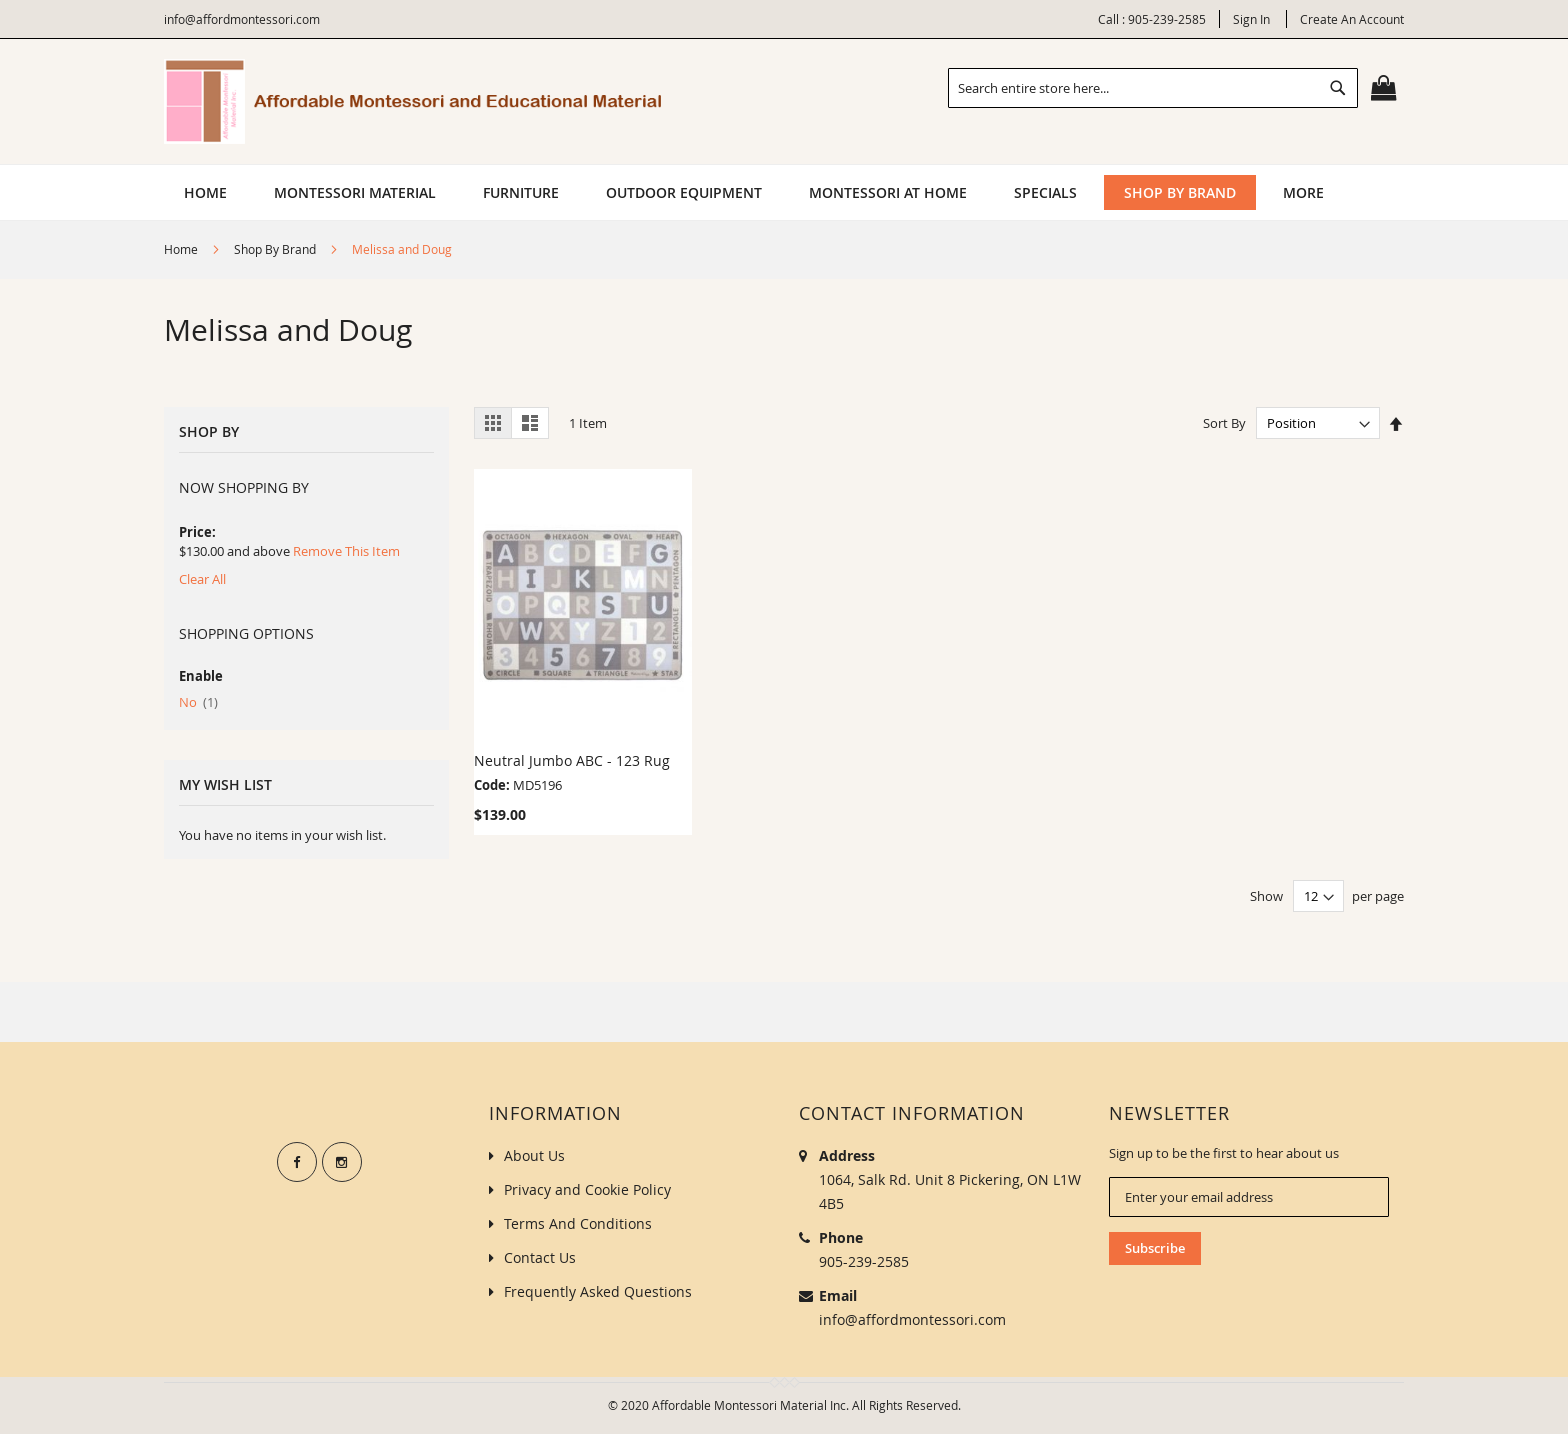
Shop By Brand (276, 249)
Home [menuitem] (205, 192)
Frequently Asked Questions (598, 1291)
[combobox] (1153, 88)
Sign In (1251, 19)
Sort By (1224, 423)
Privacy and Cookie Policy (587, 1189)
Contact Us (540, 1257)
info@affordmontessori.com (912, 1319)
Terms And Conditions (578, 1223)
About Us (534, 1155)
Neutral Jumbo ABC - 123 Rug (572, 760)
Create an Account (1352, 19)
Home (182, 249)
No (198, 702)
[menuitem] (355, 192)
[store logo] (414, 101)
